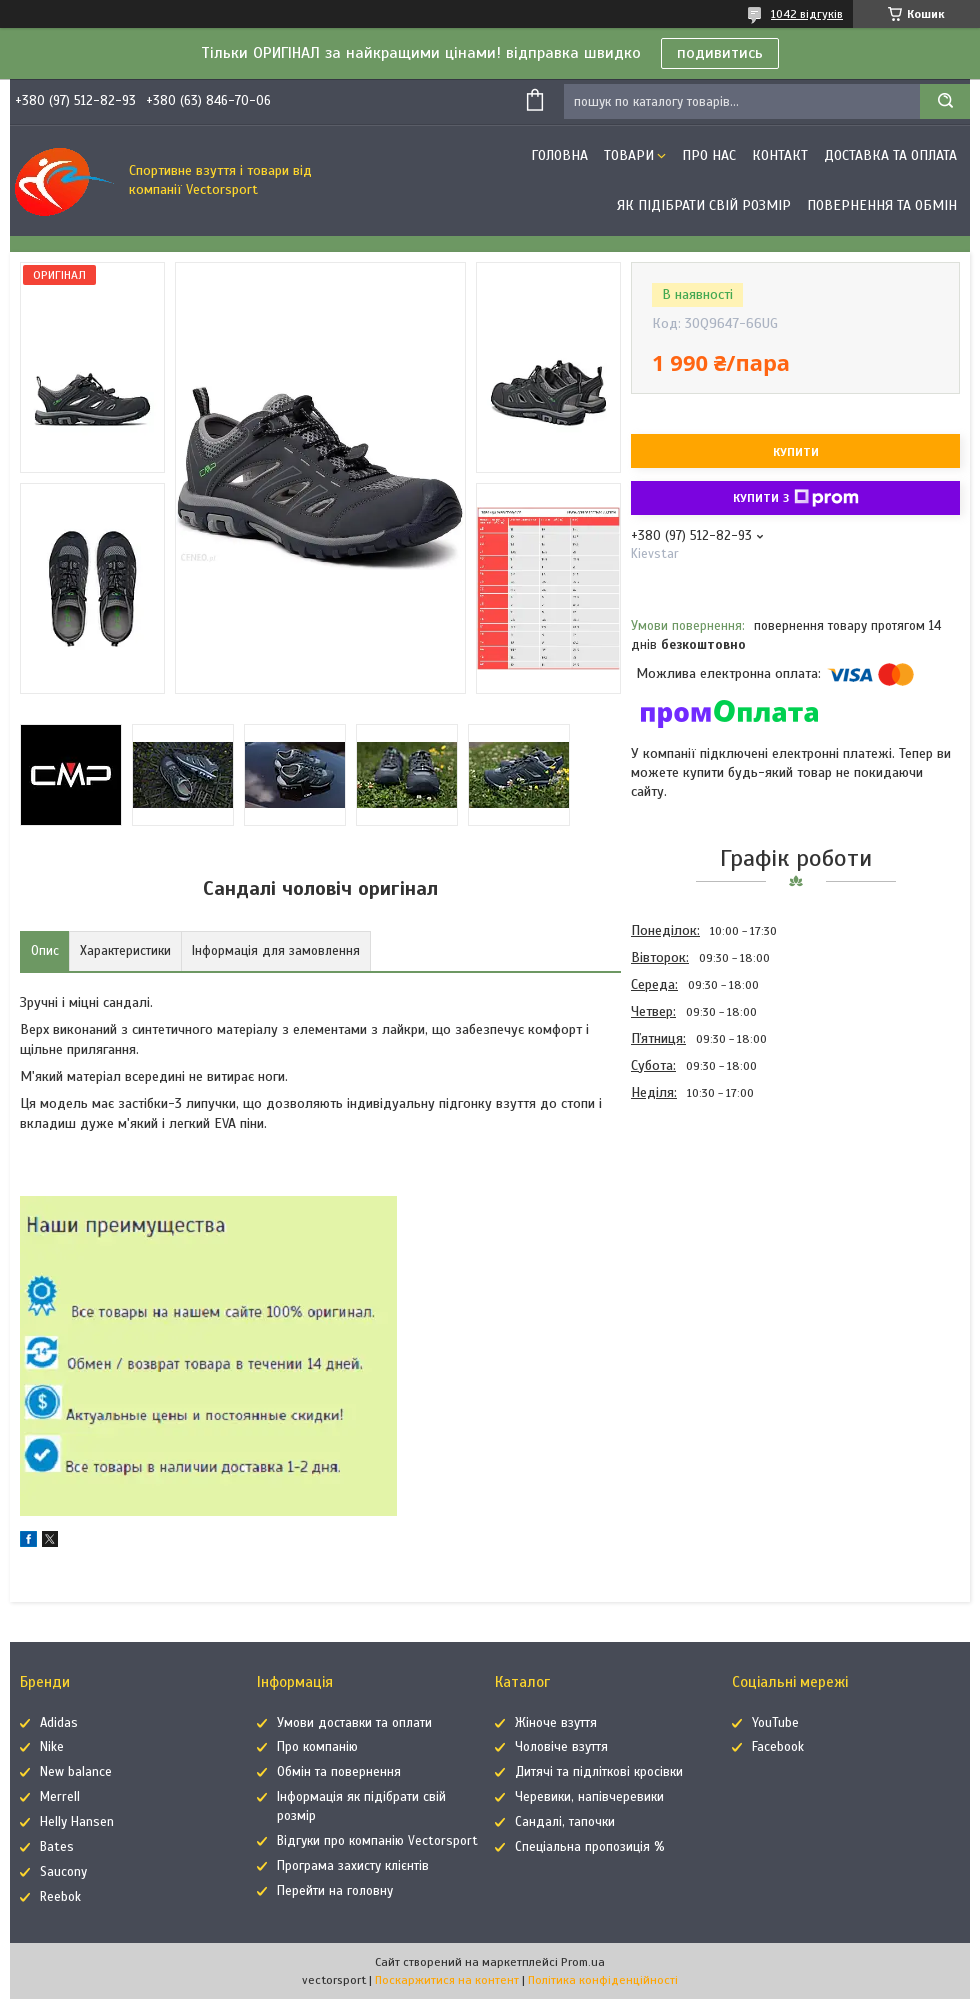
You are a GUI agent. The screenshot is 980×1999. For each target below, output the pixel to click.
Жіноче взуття (556, 1723)
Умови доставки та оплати (354, 1723)
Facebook (778, 1747)
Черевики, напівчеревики (589, 1797)
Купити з (796, 498)
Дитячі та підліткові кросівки (599, 1772)
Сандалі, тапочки (565, 1822)
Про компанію (317, 1747)
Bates (57, 1847)
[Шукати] (945, 101)
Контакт (780, 155)
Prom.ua (583, 1962)
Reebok (60, 1897)
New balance (76, 1772)
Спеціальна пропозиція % (590, 1847)
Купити (796, 452)
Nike (52, 1747)
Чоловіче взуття (561, 1747)
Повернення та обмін (882, 205)
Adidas (59, 1723)
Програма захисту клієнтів (353, 1866)
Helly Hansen (77, 1822)
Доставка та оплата (890, 155)
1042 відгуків (807, 14)
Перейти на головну (335, 1891)
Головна (559, 155)
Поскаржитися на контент (447, 1980)
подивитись (720, 53)
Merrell (60, 1797)
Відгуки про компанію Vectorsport (377, 1841)
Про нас (709, 155)
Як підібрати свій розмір (704, 205)
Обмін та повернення (339, 1772)
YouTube (775, 1723)
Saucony (63, 1872)
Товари (629, 155)
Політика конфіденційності (603, 1980)
